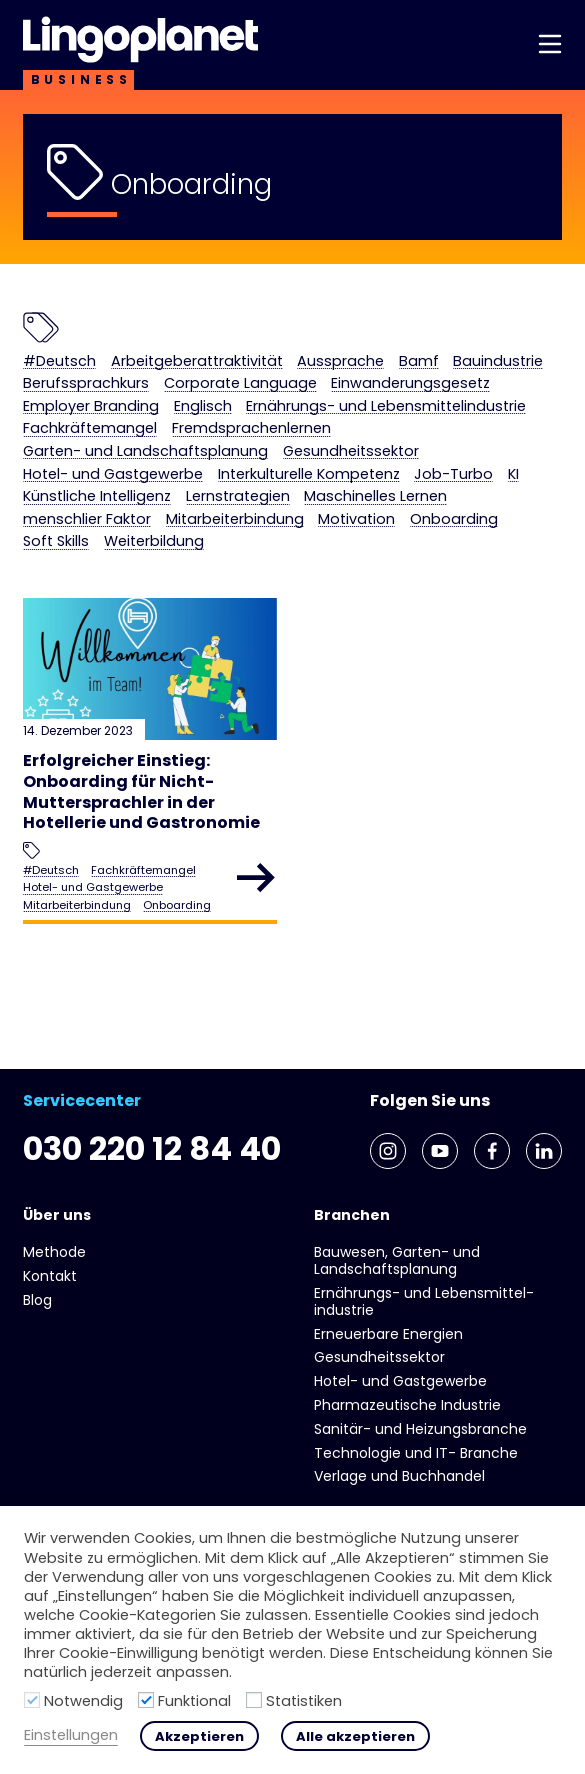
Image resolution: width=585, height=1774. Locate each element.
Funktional (194, 1701)
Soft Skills (56, 541)
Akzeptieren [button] (199, 1736)
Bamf (419, 361)
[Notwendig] (32, 1700)
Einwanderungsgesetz (410, 383)
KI (513, 474)
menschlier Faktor (87, 519)
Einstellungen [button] (71, 1735)
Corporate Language (240, 383)
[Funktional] (146, 1700)
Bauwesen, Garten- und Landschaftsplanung (397, 1260)
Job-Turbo (453, 474)
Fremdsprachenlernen (251, 428)
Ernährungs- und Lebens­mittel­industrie (386, 406)
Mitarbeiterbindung (235, 519)
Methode (54, 1252)
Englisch (203, 406)
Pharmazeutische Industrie (407, 1405)
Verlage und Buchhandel (399, 1476)
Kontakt (50, 1276)
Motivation (356, 519)
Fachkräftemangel (90, 428)
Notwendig (83, 1701)
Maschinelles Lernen (375, 496)
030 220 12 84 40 (152, 1148)
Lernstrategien (238, 496)
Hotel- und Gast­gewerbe (113, 474)
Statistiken (304, 1701)
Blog (37, 1300)
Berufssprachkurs (86, 383)
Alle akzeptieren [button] (355, 1736)
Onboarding (454, 519)
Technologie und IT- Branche (416, 1453)
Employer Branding (91, 406)
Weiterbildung (154, 541)
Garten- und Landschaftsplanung (145, 451)
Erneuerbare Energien (388, 1334)
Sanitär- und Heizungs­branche (420, 1429)
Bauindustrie (498, 361)
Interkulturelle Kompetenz (309, 474)
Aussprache (340, 361)
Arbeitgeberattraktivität (197, 361)
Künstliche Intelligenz (97, 496)
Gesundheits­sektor (351, 451)
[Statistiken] (254, 1700)
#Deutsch (59, 361)
